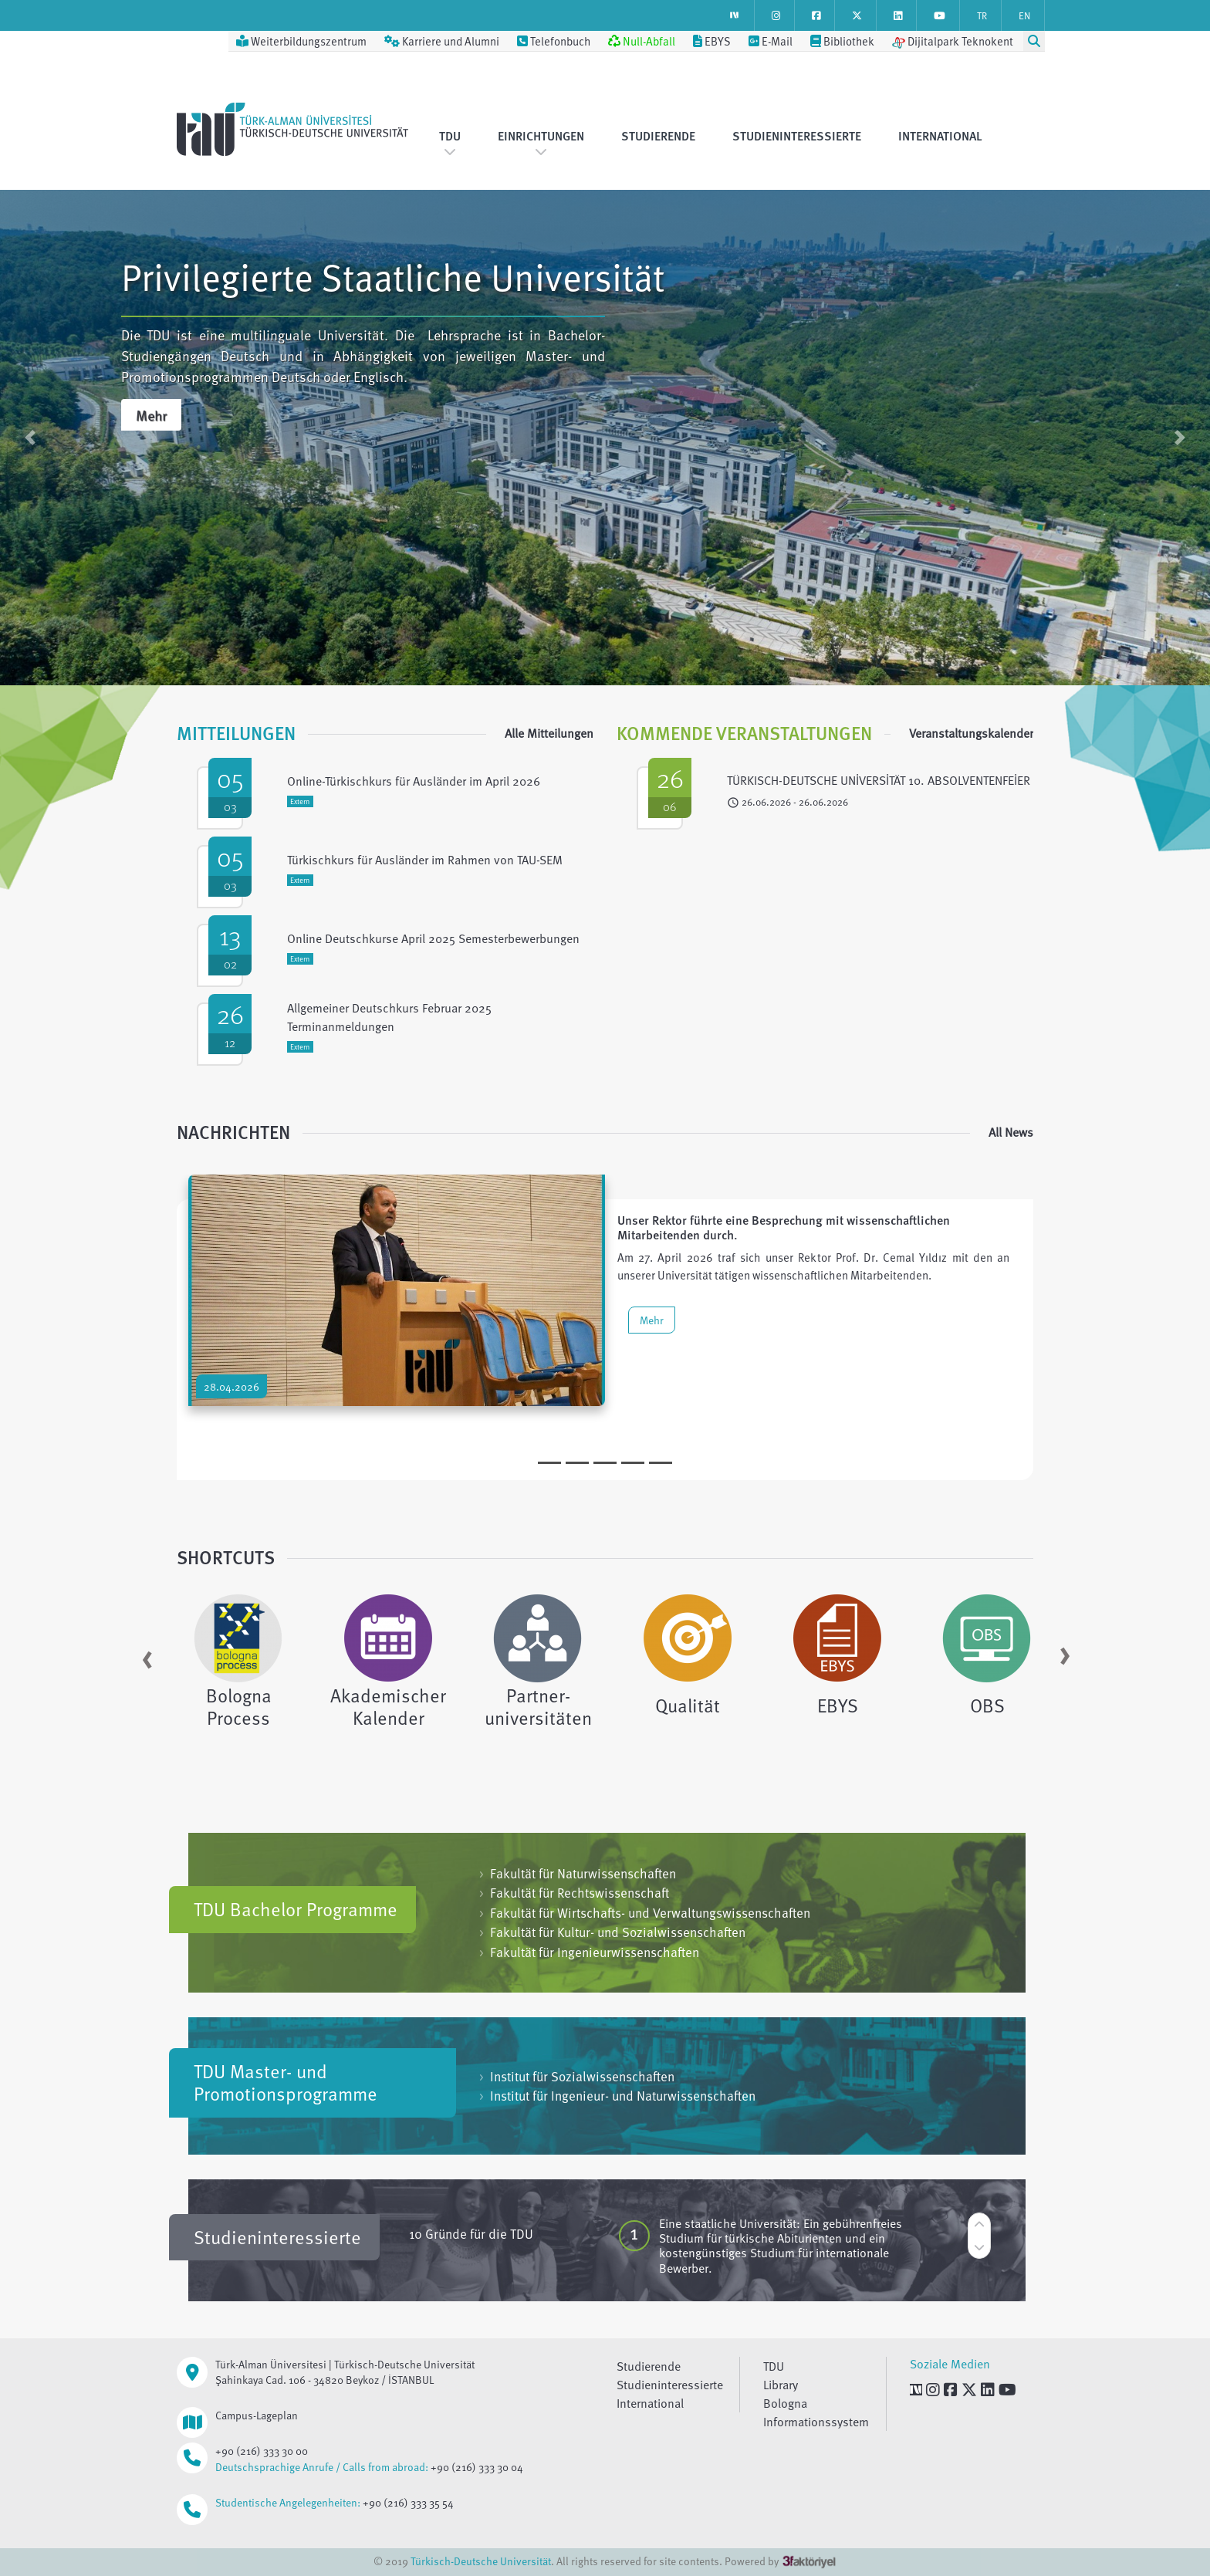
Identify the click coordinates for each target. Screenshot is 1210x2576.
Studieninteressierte (796, 136)
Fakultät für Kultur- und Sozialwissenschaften (612, 1932)
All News (1011, 1132)
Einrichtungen (541, 142)
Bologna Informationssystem (816, 2412)
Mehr (151, 414)
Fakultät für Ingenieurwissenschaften (589, 1952)
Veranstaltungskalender (971, 733)
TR (982, 15)
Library (780, 2384)
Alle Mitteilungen (549, 733)
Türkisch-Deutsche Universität (481, 2561)
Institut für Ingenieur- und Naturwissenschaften (617, 2095)
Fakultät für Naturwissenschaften (577, 1873)
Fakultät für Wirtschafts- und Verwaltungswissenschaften (644, 1912)
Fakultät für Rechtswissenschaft (574, 1892)
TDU (450, 142)
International (940, 136)
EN (1024, 15)
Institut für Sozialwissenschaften (576, 2076)
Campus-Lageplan (256, 2415)
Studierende (658, 136)
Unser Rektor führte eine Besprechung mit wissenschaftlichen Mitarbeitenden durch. (783, 1227)
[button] (30, 437)
